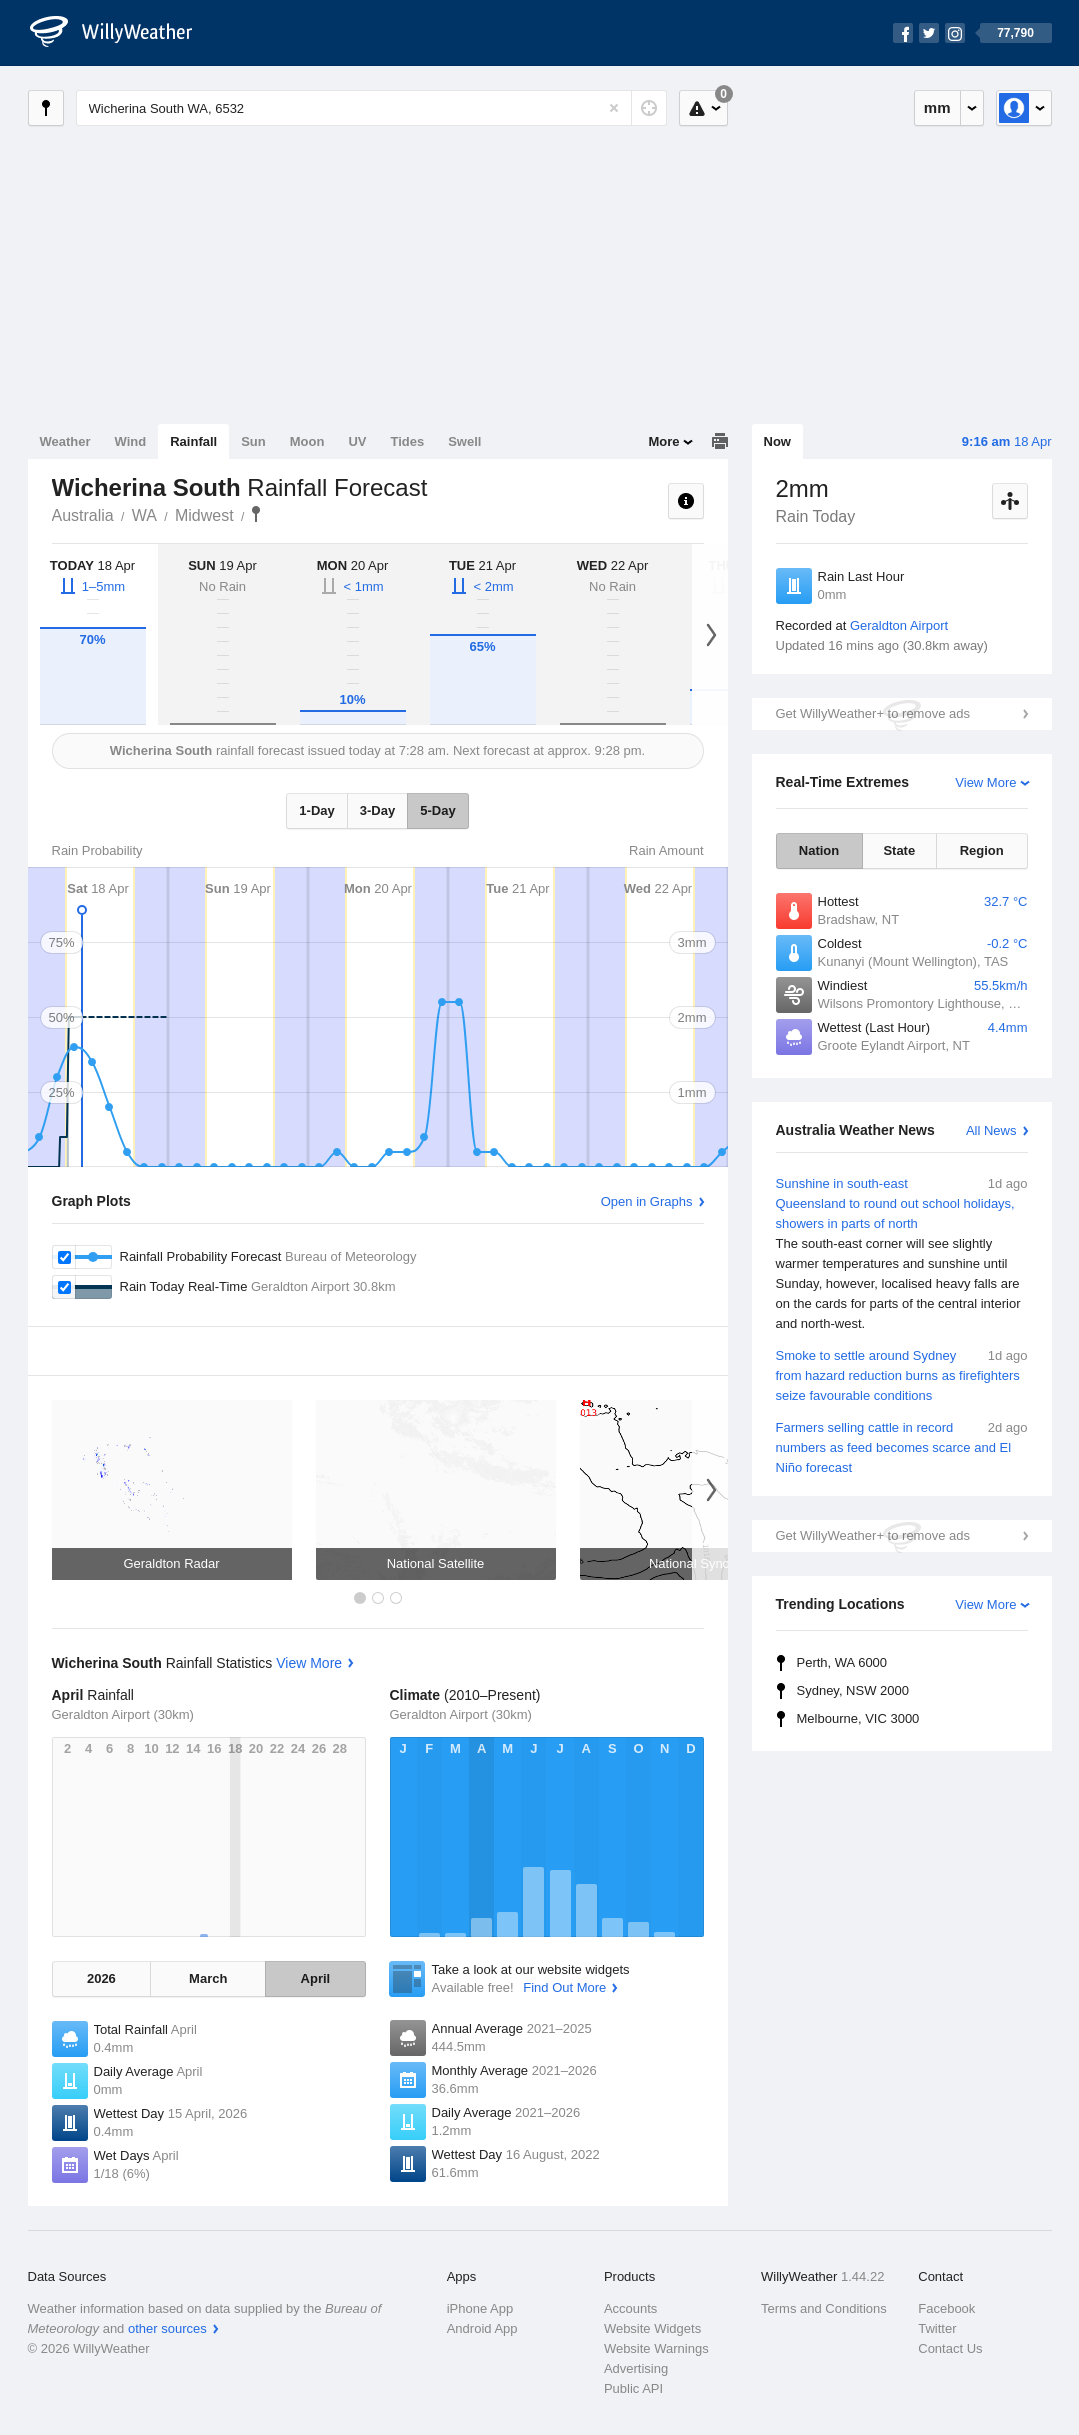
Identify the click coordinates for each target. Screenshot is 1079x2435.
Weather (65, 441)
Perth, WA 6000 (842, 1662)
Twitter (937, 2328)
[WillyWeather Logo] (122, 33)
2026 (101, 1978)
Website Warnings (656, 2348)
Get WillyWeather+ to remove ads (873, 713)
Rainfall (193, 441)
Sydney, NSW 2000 (853, 1690)
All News (991, 1130)
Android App (482, 2328)
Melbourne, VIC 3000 (858, 1718)
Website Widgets (652, 2328)
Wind (131, 441)
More (663, 441)
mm (937, 107)
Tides (407, 441)
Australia (83, 515)
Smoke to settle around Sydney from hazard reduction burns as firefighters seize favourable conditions (902, 1374)
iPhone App (480, 2308)
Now (777, 441)
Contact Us (950, 2348)
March (208, 1978)
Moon (307, 441)
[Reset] (614, 108)
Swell (464, 441)
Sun (253, 441)
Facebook (946, 2308)
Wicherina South (256, 514)
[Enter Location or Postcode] (371, 108)
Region (982, 850)
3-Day (377, 810)
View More (985, 782)
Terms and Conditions (824, 2308)
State (899, 850)
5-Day (437, 810)
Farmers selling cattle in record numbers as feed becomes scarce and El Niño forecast (902, 1446)
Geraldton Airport (899, 625)
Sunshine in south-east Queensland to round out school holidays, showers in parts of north (902, 1254)
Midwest (204, 515)
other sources (167, 2328)
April (316, 1978)
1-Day (316, 810)
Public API (633, 2388)
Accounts (630, 2308)
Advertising (636, 2368)
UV (357, 441)
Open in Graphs (647, 1201)
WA (144, 515)
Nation (819, 850)
